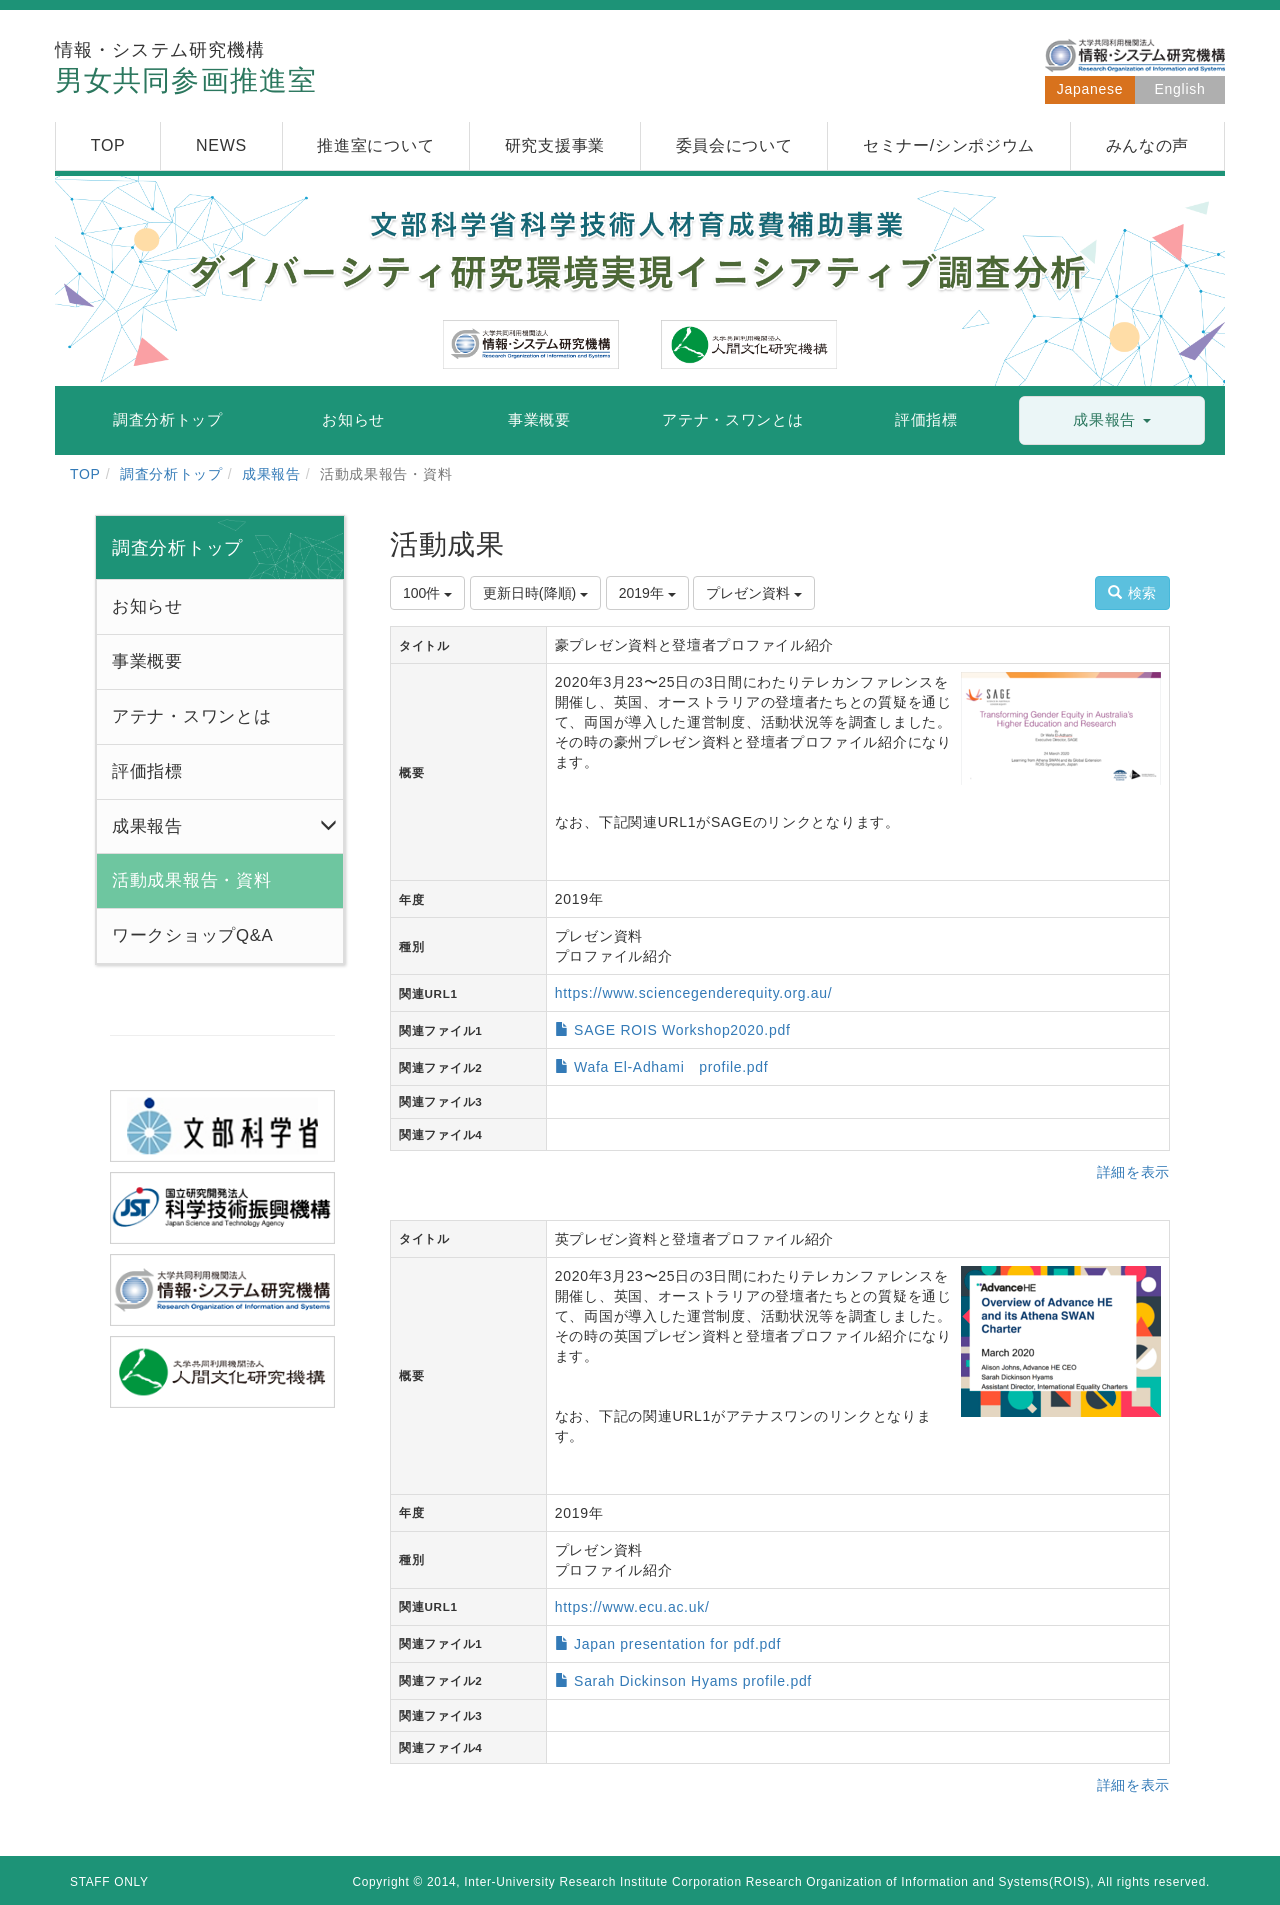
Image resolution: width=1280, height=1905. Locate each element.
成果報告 (271, 474)
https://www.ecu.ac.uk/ (632, 1607)
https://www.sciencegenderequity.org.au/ (694, 993)
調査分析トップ (171, 474)
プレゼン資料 (754, 593)
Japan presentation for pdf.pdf (677, 1644)
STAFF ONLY (109, 1882)
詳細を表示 (1134, 1172)
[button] (1112, 420)
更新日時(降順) (535, 593)
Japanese (1090, 89)
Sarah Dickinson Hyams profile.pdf (693, 1681)
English (1180, 89)
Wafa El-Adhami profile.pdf (671, 1067)
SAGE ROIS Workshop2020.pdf (682, 1030)
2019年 (647, 593)
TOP (85, 474)
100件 (427, 593)
